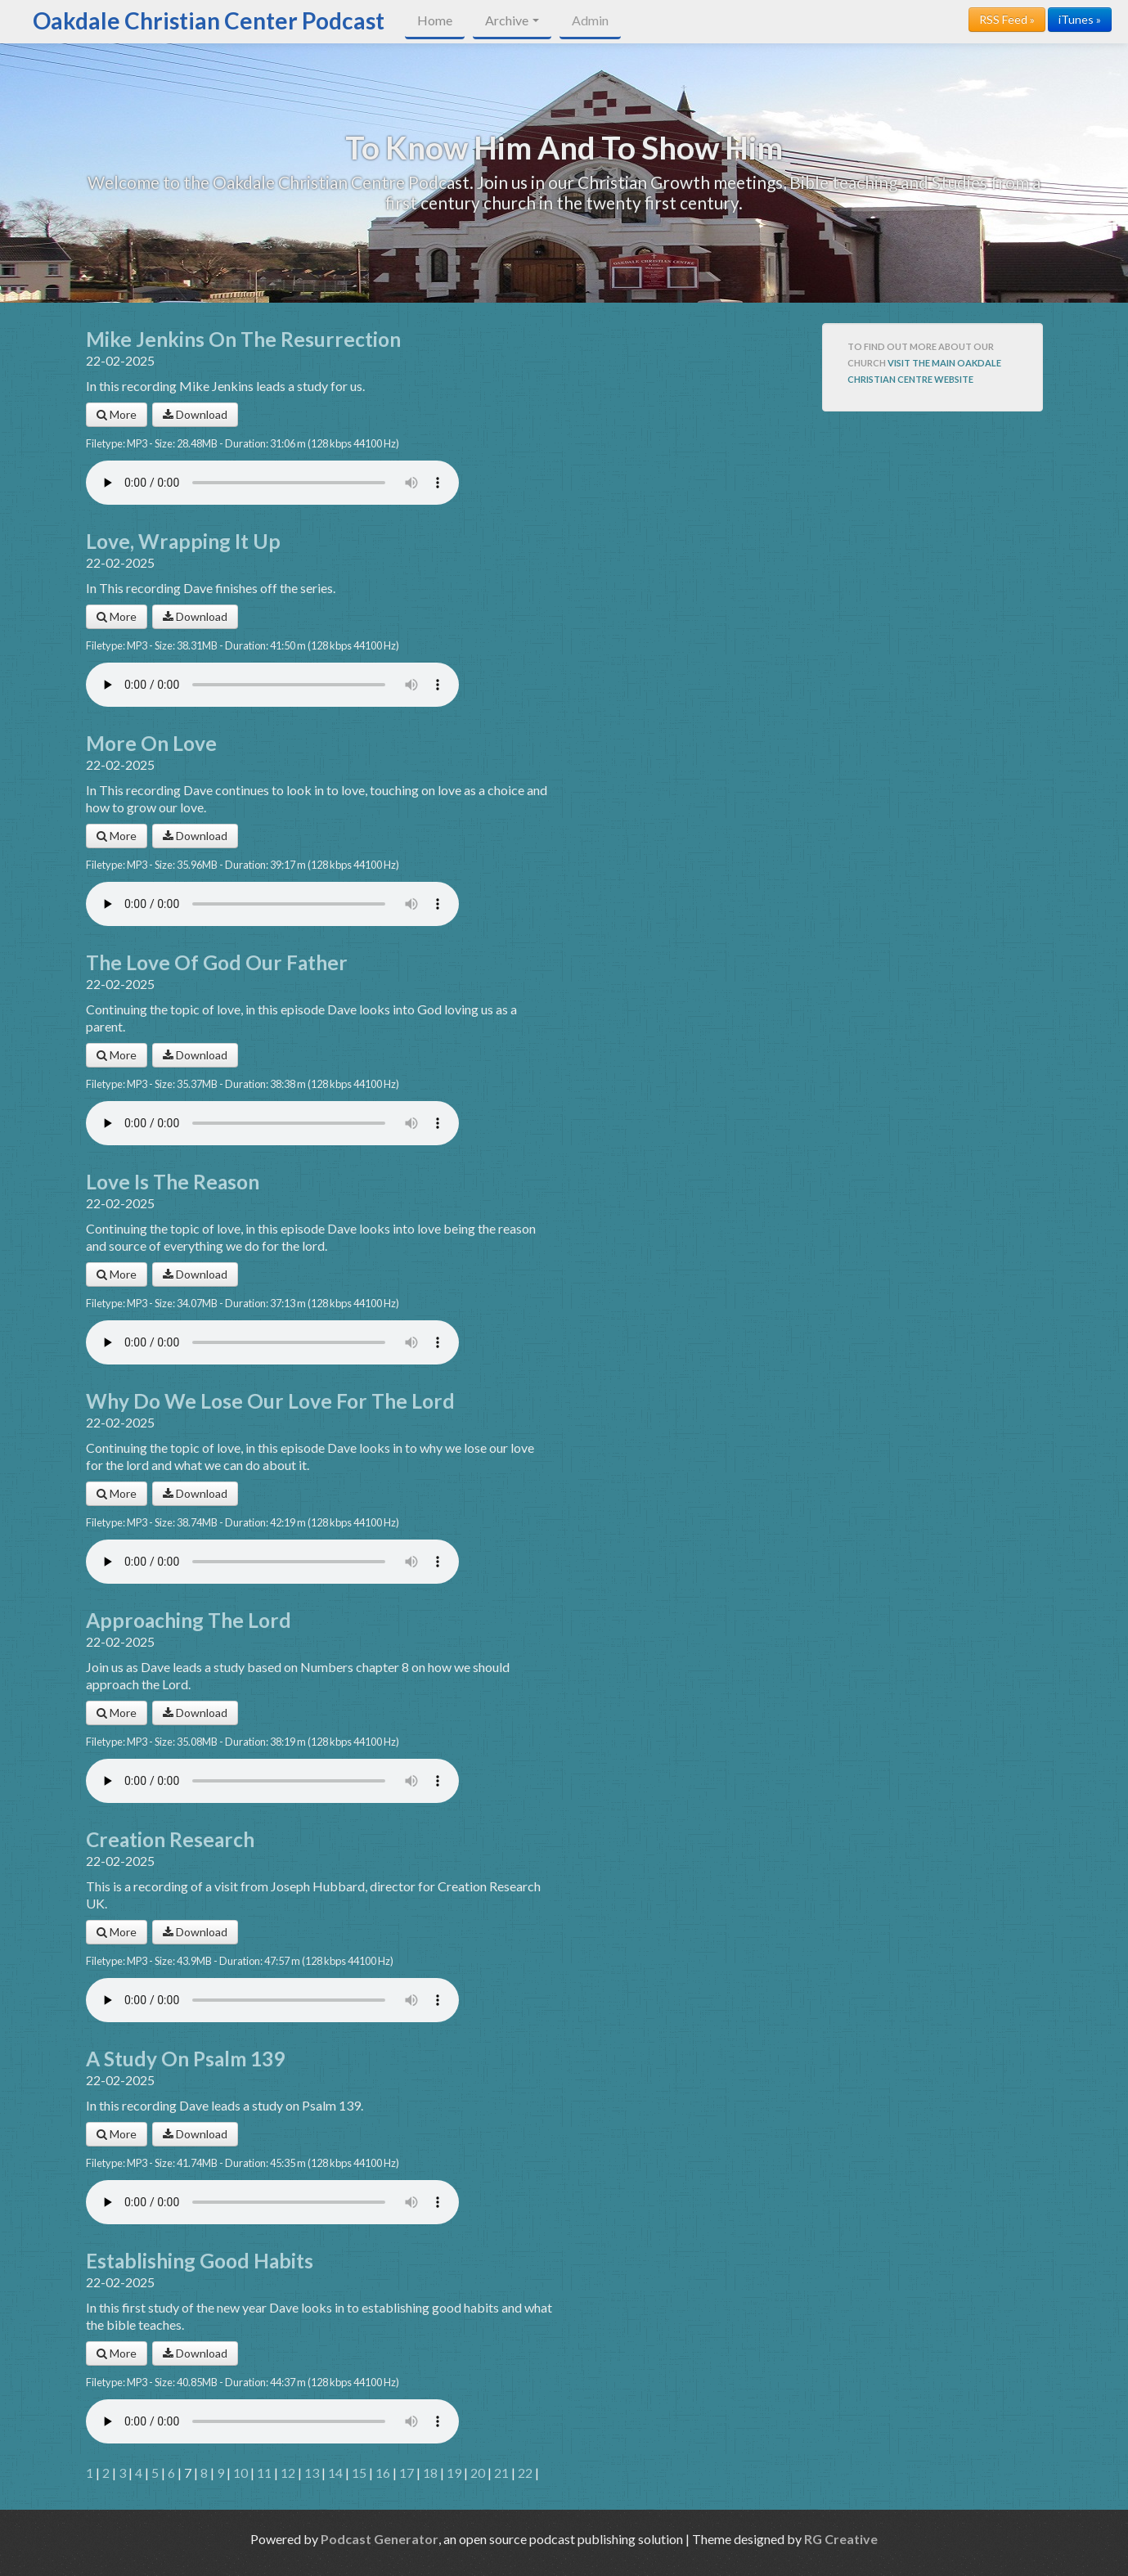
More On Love (151, 743)
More (117, 414)
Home (434, 20)
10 (240, 2472)
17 (406, 2472)
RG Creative (841, 2539)
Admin (590, 20)
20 (477, 2472)
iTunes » (1079, 19)
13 (311, 2472)
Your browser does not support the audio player (272, 483)
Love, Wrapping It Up (183, 541)
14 (335, 2472)
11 (264, 2472)
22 (525, 2472)
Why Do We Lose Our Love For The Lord (270, 1401)
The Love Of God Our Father (217, 962)
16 (382, 2472)
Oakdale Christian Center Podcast (208, 20)
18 (430, 2472)
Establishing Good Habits (199, 2261)
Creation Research (170, 1839)
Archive (512, 20)
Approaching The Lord (188, 1620)
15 (359, 2472)
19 (454, 2472)
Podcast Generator (379, 2539)
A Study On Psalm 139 (185, 2058)
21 (501, 2472)
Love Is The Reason (172, 1182)
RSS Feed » (1007, 19)
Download (195, 414)
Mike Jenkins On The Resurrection (243, 339)
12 (288, 2472)
